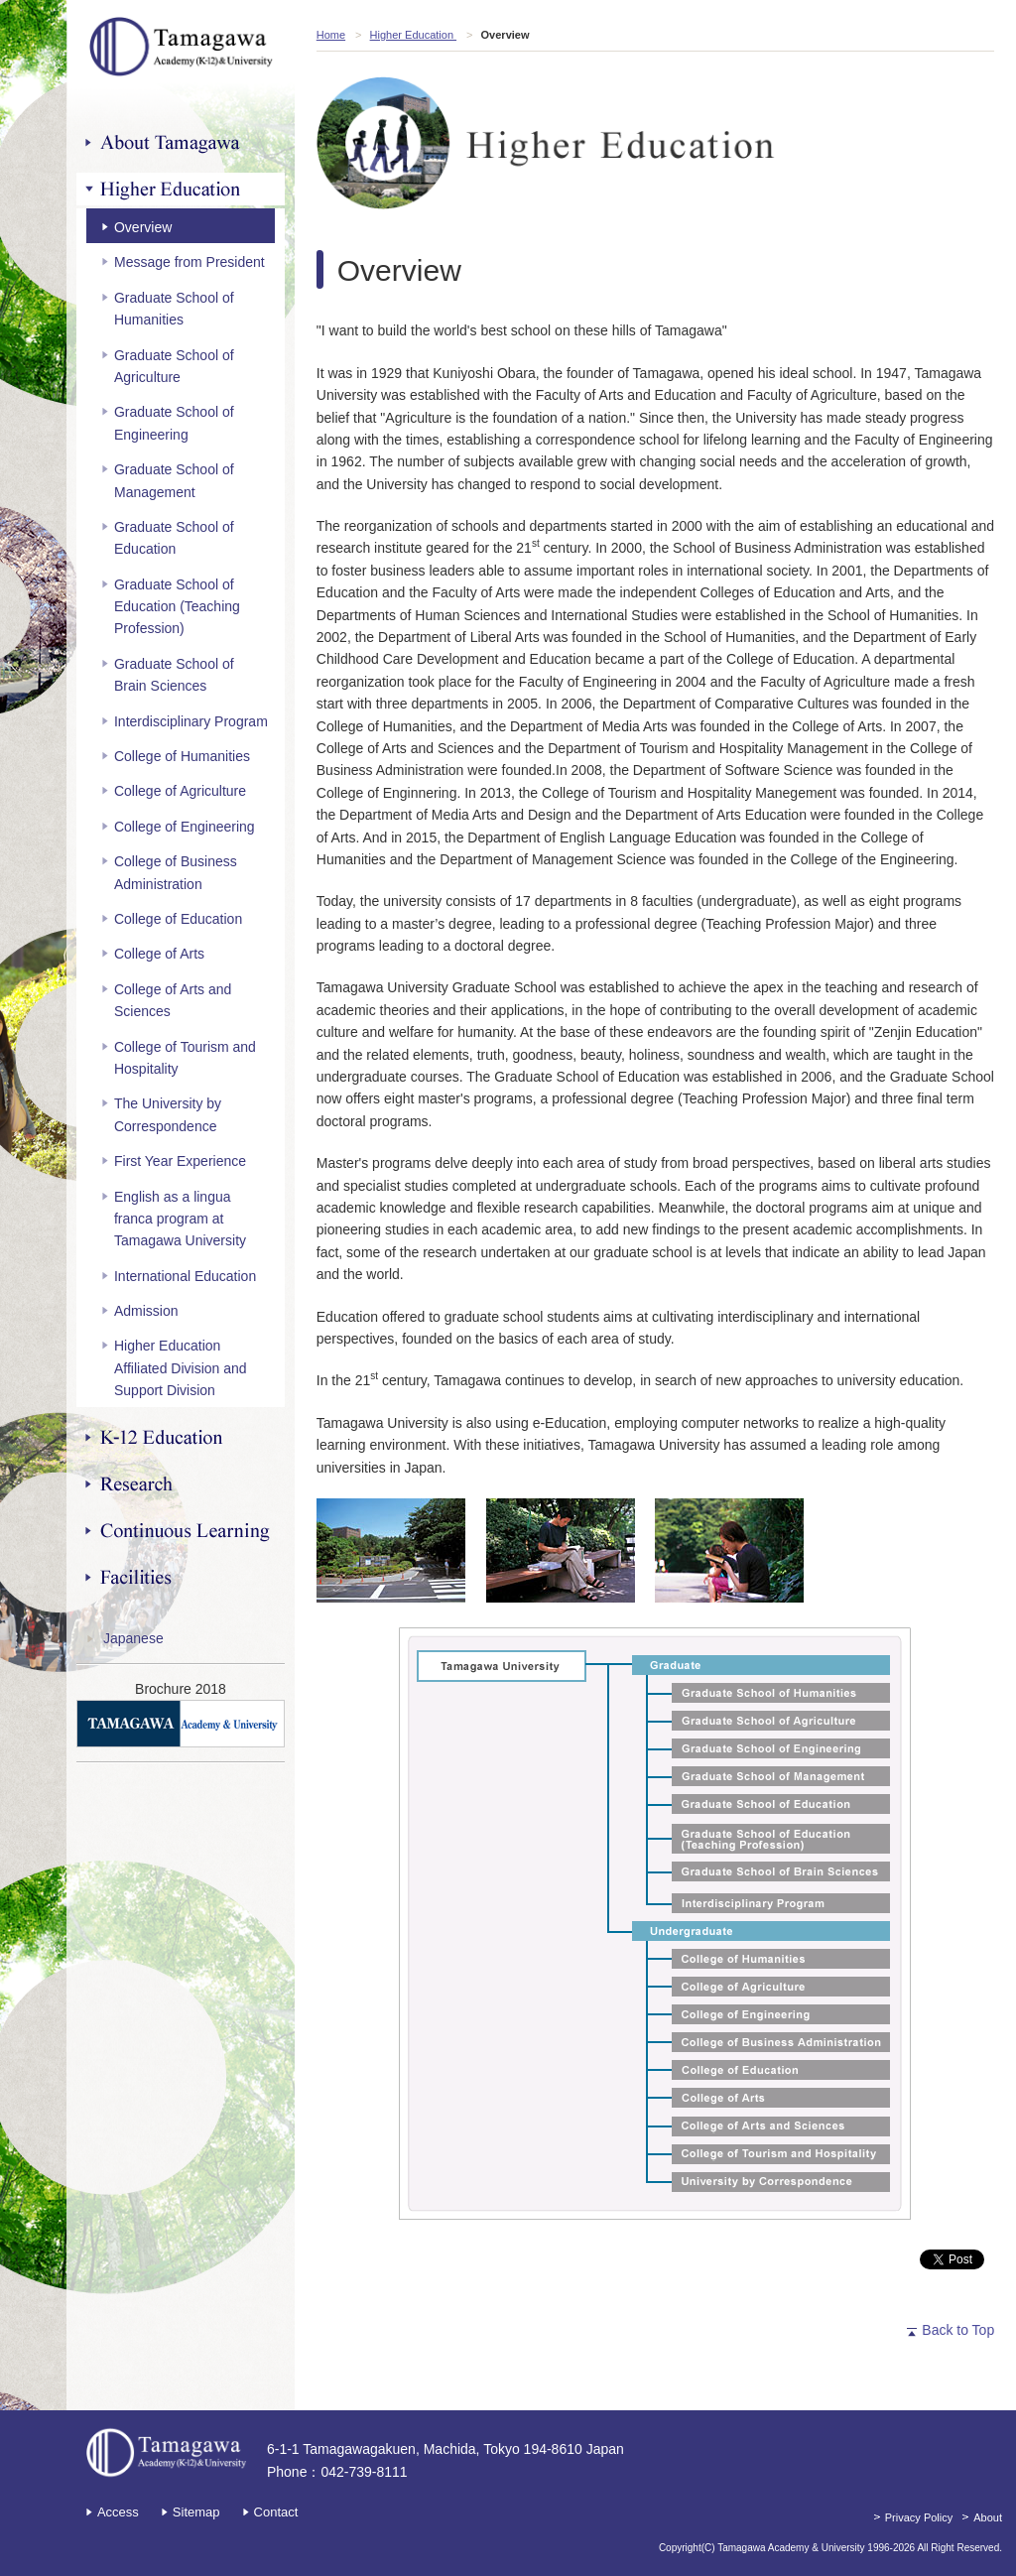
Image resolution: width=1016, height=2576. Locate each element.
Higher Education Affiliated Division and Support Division (180, 1368)
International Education (185, 1276)
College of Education (178, 919)
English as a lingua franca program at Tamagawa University (180, 1219)
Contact (276, 2512)
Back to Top (958, 2330)
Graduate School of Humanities (174, 308)
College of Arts (159, 954)
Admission (146, 1311)
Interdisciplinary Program (191, 721)
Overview (143, 227)
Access (118, 2512)
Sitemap (196, 2512)
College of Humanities (182, 756)
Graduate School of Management (174, 480)
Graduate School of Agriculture (174, 366)
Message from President (189, 262)
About (987, 2517)
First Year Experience (180, 1161)
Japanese (133, 1638)
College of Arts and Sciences (172, 1000)
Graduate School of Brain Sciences (174, 675)
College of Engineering (184, 827)
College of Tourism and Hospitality (185, 1058)
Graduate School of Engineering (174, 423)
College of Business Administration (175, 872)
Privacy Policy (918, 2517)
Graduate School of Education (174, 538)
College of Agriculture (180, 791)
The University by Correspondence (167, 1114)
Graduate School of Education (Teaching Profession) (177, 607)
